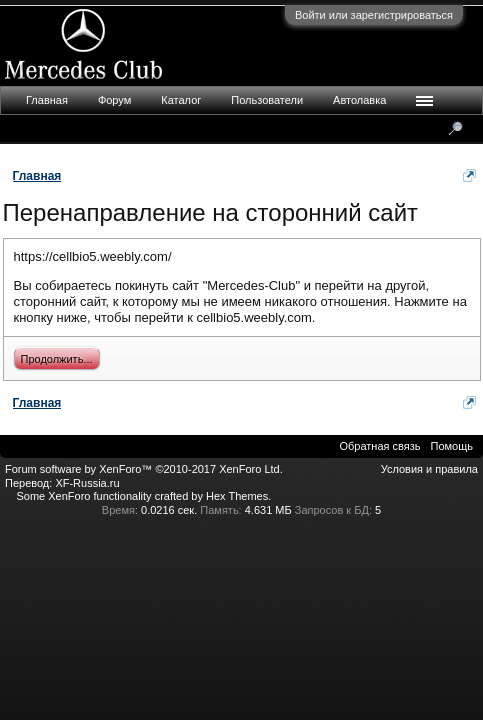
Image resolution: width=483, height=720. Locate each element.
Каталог (181, 100)
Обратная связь (379, 446)
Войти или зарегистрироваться (374, 15)
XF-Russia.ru (87, 483)
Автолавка (359, 100)
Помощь (452, 446)
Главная (47, 100)
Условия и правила (429, 469)
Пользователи (267, 100)
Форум (114, 100)
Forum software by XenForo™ (144, 469)
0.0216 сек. (169, 510)
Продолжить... (57, 359)
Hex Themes (237, 496)
